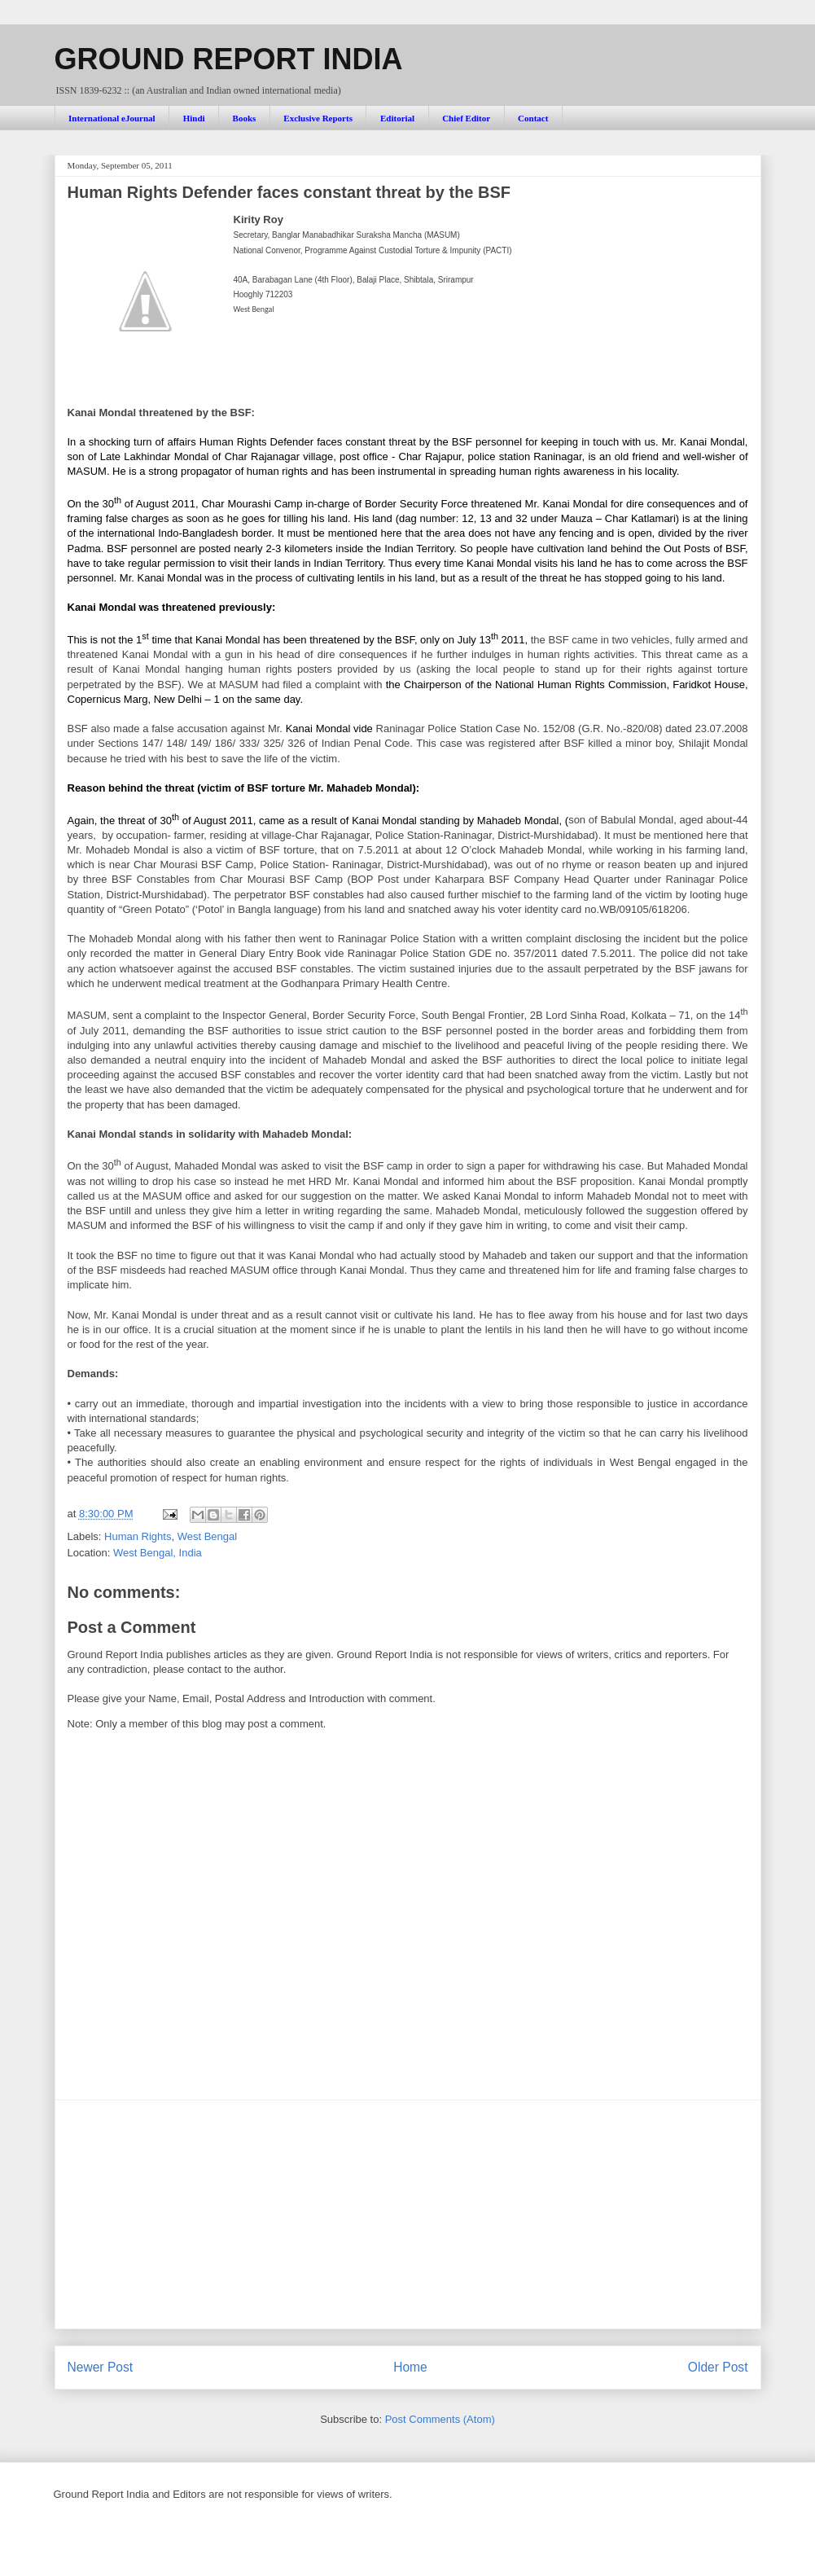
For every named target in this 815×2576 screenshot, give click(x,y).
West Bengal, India (157, 1553)
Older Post (718, 2367)
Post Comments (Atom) (440, 2419)
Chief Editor (466, 118)
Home (410, 2367)
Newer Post (101, 2367)
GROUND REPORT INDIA (229, 59)
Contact (533, 118)
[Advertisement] (408, 2214)
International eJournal (112, 118)
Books (244, 118)
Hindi (194, 118)
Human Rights (137, 1536)
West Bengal (207, 1536)
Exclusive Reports (318, 118)
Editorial (397, 118)
